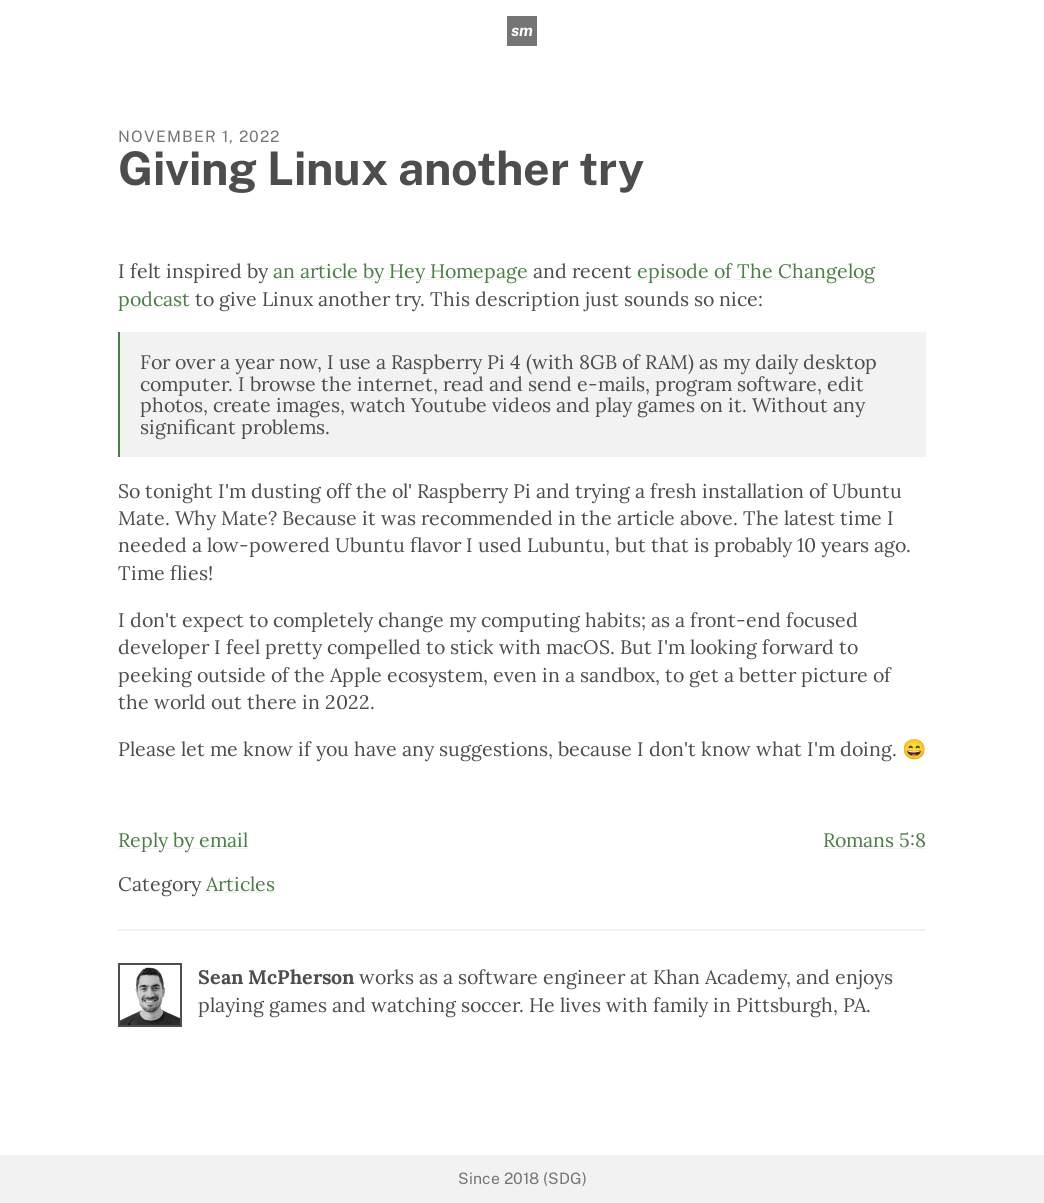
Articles (240, 883)
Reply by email (183, 839)
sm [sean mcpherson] (522, 30)
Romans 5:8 (874, 839)
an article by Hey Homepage (400, 270)
